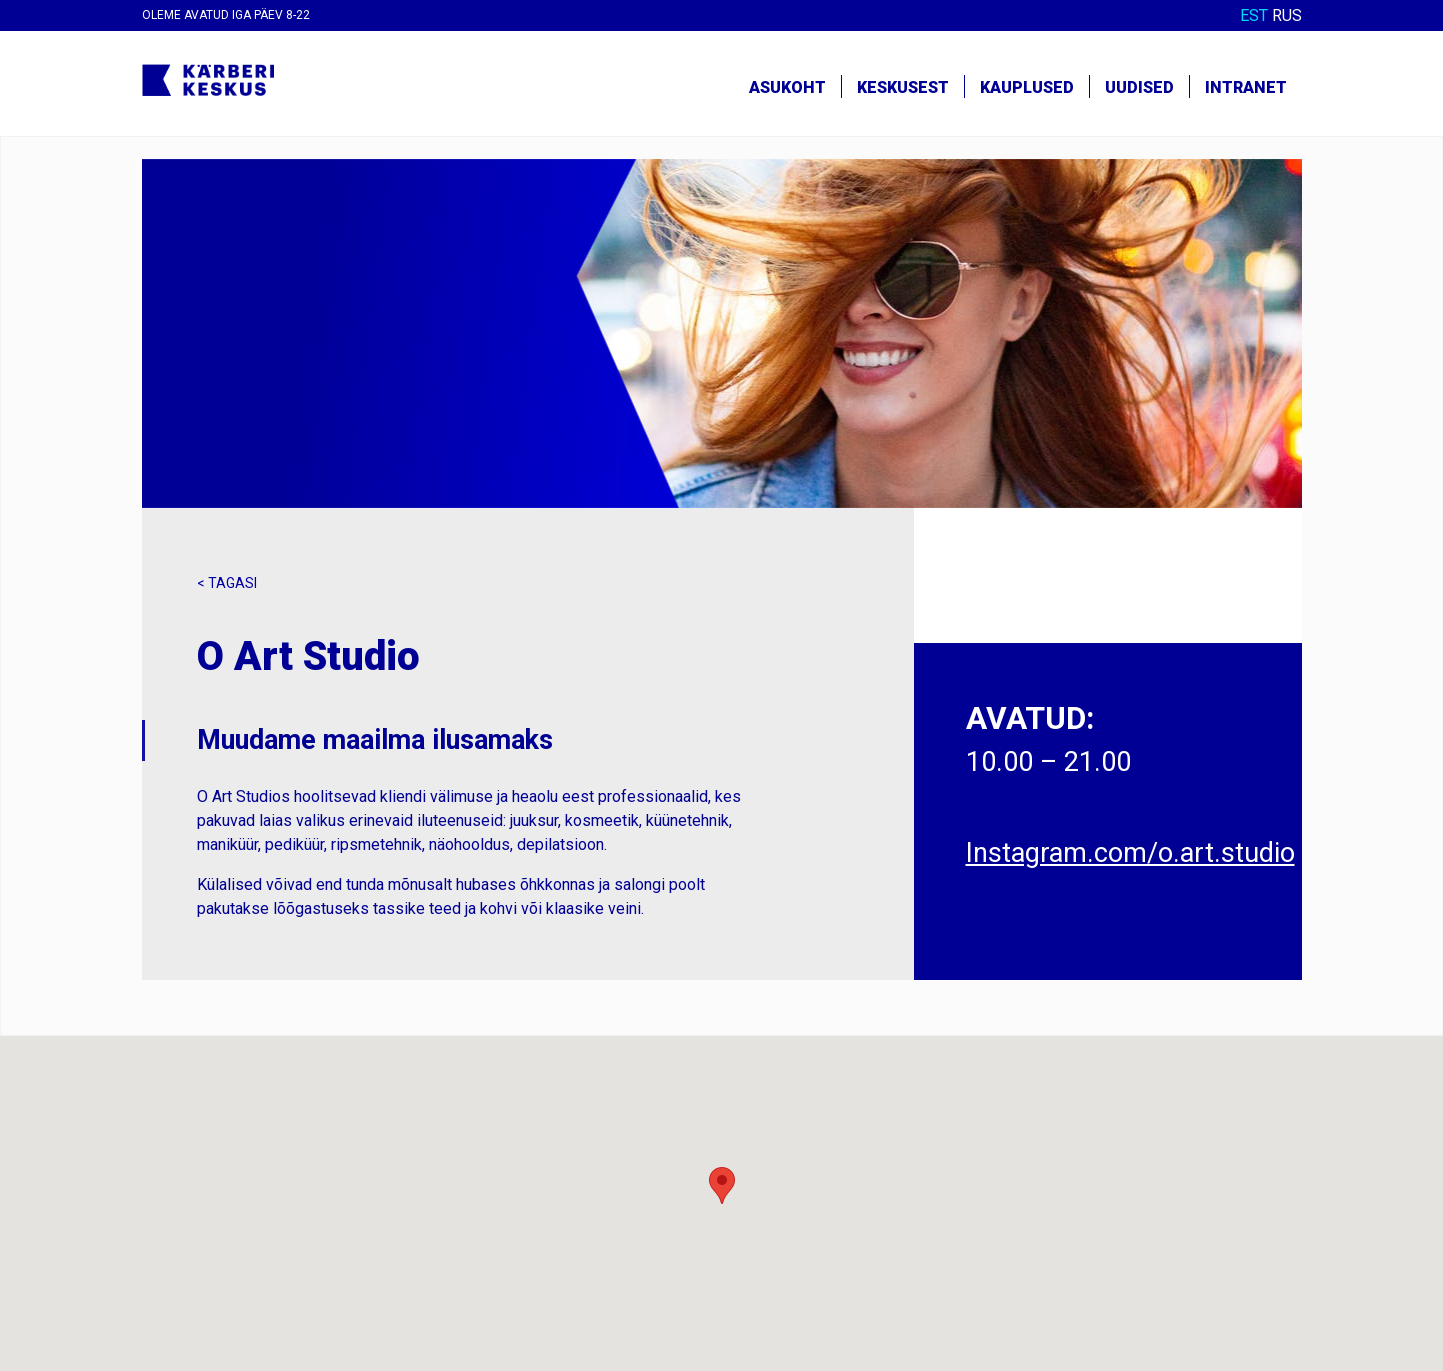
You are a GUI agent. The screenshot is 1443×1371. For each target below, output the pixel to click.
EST (1254, 15)
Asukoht (787, 87)
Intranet (1246, 87)
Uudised (1139, 87)
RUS (1287, 15)
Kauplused (1027, 87)
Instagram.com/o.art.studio (1130, 853)
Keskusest (903, 87)
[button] (722, 1185)
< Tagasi (227, 583)
